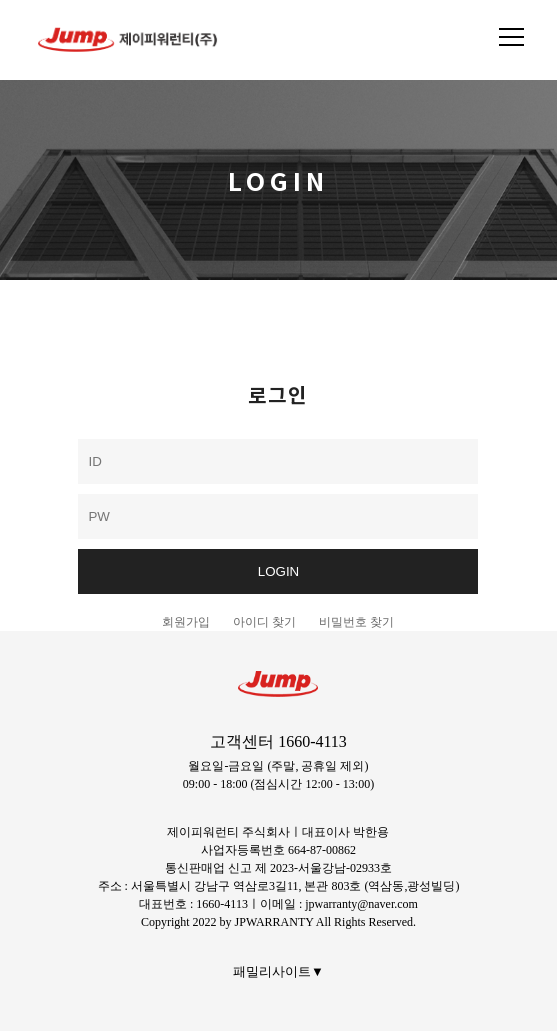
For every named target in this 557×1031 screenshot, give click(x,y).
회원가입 (186, 622)
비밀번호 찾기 (356, 622)
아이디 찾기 (264, 622)
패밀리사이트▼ (278, 971)
